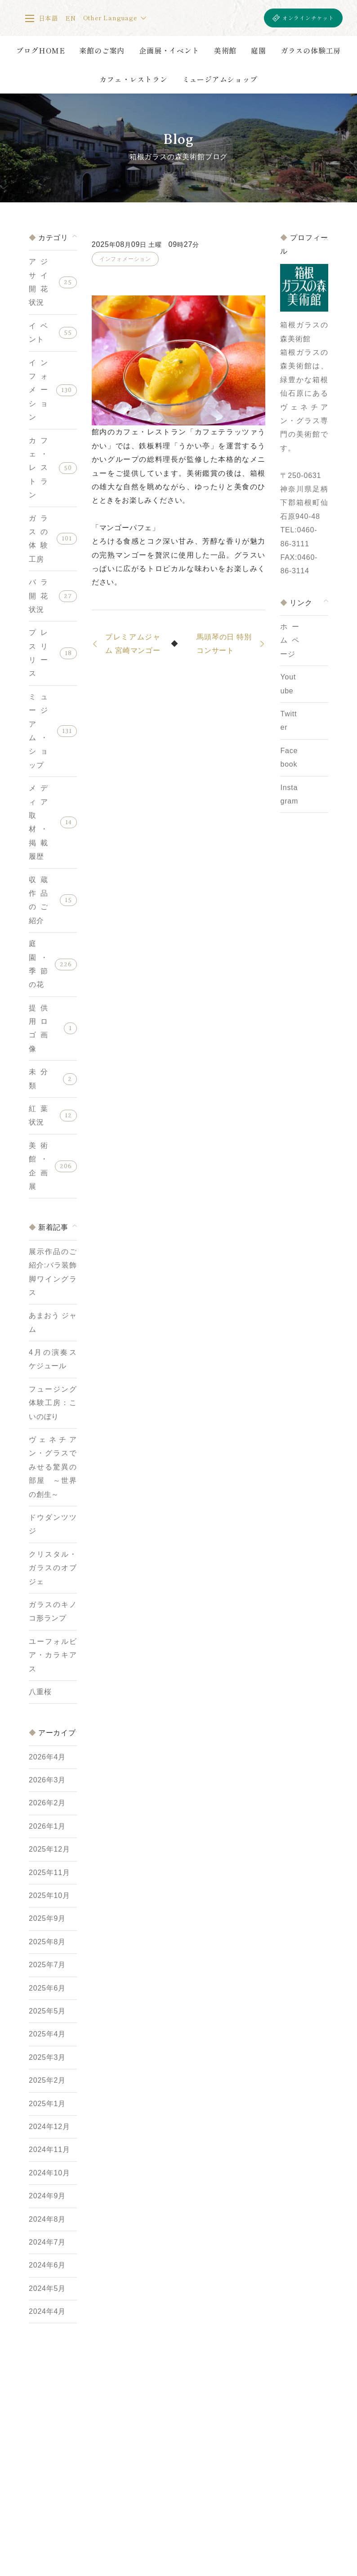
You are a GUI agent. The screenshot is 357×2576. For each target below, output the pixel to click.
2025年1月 (47, 2103)
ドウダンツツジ (53, 1524)
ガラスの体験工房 (311, 50)
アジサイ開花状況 (38, 282)
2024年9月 (47, 2196)
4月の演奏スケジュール (53, 1359)
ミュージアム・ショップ (38, 731)
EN (71, 17)
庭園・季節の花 (38, 964)
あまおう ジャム (53, 1322)
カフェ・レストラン (133, 79)
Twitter (288, 720)
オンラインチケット (308, 18)
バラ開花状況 (38, 595)
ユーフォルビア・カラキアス (53, 1655)
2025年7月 (47, 1965)
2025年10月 (49, 1895)
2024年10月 (49, 2173)
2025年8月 (47, 1942)
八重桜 (40, 1692)
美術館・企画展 (38, 1166)
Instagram (289, 794)
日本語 (48, 17)
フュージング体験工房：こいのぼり (53, 1402)
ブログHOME (40, 50)
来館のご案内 (102, 50)
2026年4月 (47, 1757)
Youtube (288, 683)
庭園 (258, 50)
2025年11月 (49, 1872)
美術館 (225, 50)
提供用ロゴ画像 (38, 1028)
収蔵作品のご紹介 (38, 900)
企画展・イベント (169, 50)
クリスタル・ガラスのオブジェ (53, 1567)
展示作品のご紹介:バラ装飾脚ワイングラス (53, 1272)
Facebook (289, 757)
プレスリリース (38, 653)
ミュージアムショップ (220, 79)
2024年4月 (47, 2311)
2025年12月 (49, 1849)
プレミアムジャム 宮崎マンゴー (133, 643)
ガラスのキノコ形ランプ (53, 1611)
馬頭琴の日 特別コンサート (224, 643)
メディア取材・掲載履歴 (38, 822)
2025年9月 (47, 1918)
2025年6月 (47, 1988)
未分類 (38, 1078)
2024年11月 (49, 2149)
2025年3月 (47, 2057)
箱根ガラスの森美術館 (201, 18)
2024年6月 (47, 2265)
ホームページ (289, 640)
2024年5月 (47, 2288)
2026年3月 (47, 1780)
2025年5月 (47, 2011)
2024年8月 (47, 2219)
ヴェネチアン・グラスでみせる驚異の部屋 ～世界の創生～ (53, 1467)
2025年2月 (47, 2080)
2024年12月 (49, 2126)
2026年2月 (47, 1803)
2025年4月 (47, 2034)
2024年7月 (47, 2242)
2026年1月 (47, 1826)
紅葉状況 (38, 1115)
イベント (38, 332)
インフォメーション (38, 390)
